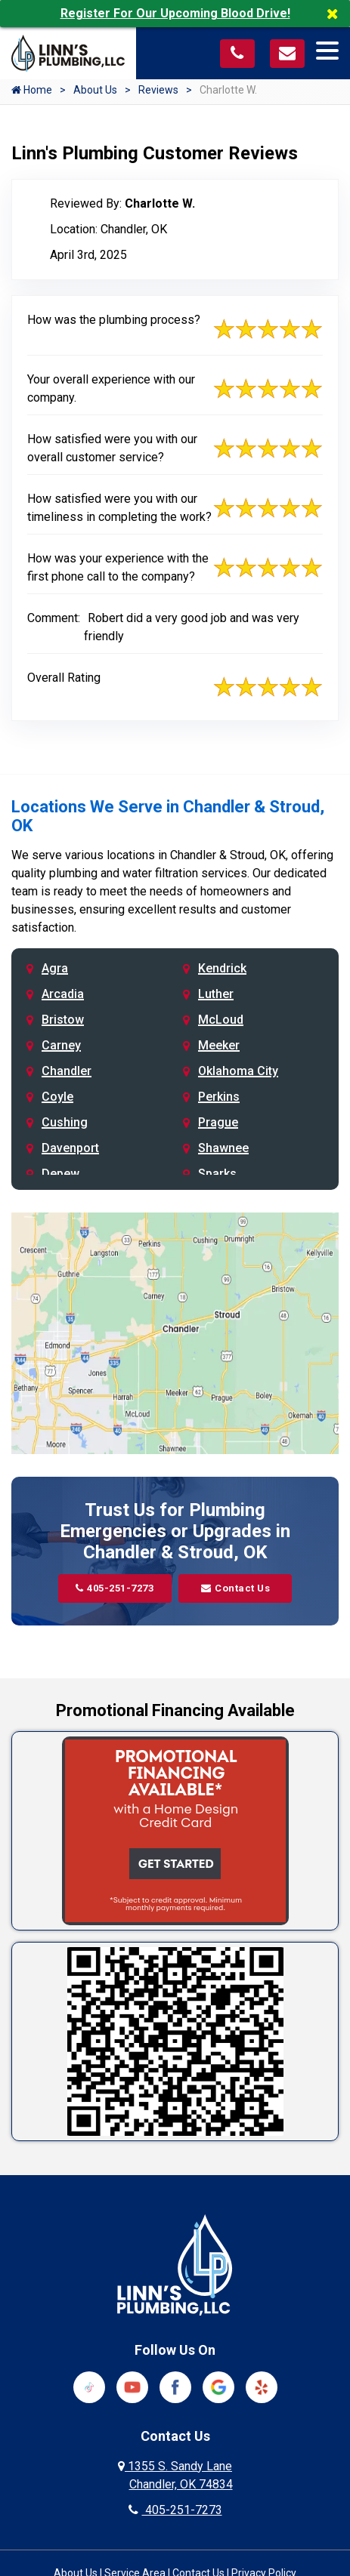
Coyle (57, 1096)
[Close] (338, 13)
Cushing (65, 1122)
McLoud (220, 1019)
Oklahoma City (238, 1071)
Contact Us (236, 1588)
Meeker (219, 1045)
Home (31, 90)
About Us (95, 90)
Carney (61, 1045)
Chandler (66, 1071)
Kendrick (222, 968)
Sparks (217, 1173)
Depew (60, 1173)
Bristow (63, 1019)
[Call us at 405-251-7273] (237, 52)
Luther (216, 994)
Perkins (219, 1096)
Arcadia (63, 994)
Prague (218, 1122)
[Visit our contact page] (287, 52)
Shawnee (223, 1148)
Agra (55, 968)
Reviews (158, 90)
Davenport (70, 1148)
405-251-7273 (115, 1588)
